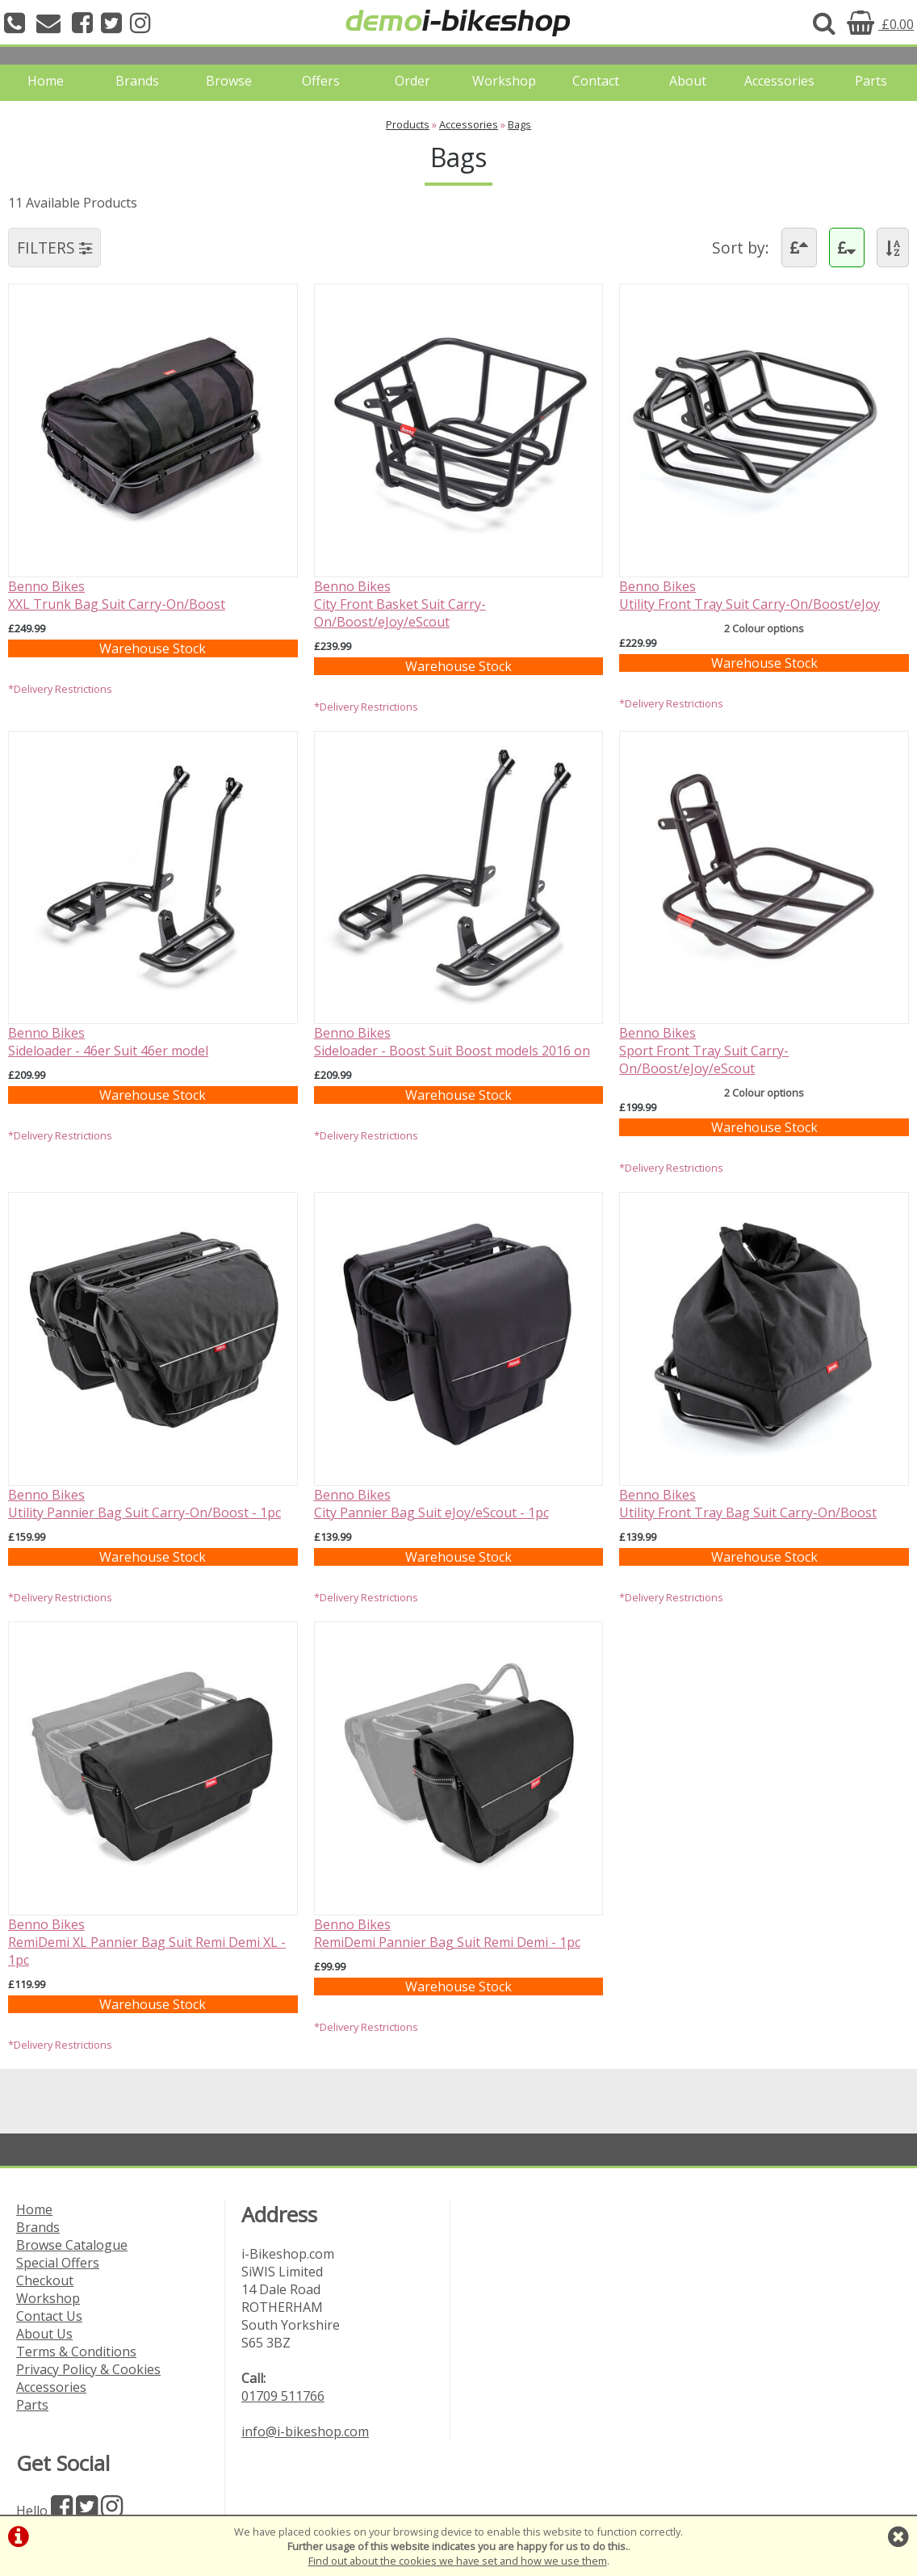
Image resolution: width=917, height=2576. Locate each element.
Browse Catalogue (72, 2245)
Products (407, 124)
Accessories (779, 81)
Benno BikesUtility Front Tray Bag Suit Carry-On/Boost (748, 1503)
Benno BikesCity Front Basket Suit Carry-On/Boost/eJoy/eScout (400, 604)
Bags (519, 124)
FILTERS (54, 247)
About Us (44, 2334)
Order (412, 81)
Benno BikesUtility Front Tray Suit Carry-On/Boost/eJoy (749, 595)
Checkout (44, 2280)
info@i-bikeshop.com (305, 2431)
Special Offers (57, 2263)
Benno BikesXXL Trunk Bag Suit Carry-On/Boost (116, 595)
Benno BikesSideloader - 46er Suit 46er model (108, 1041)
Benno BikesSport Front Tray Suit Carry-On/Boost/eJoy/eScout (704, 1050)
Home (45, 81)
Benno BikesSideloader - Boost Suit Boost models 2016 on (452, 1041)
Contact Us (49, 2316)
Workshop (504, 81)
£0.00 (880, 24)
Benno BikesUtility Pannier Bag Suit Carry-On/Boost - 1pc (144, 1503)
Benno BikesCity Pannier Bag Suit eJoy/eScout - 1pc (431, 1503)
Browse (229, 81)
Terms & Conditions (76, 2351)
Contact (595, 81)
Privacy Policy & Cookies (88, 2369)
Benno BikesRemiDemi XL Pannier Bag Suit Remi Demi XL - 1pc (147, 1942)
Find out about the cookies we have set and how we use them (457, 2560)
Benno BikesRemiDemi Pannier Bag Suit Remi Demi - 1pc (447, 1933)
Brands (137, 81)
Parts (871, 81)
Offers (321, 81)
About (687, 81)
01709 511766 (283, 2396)
